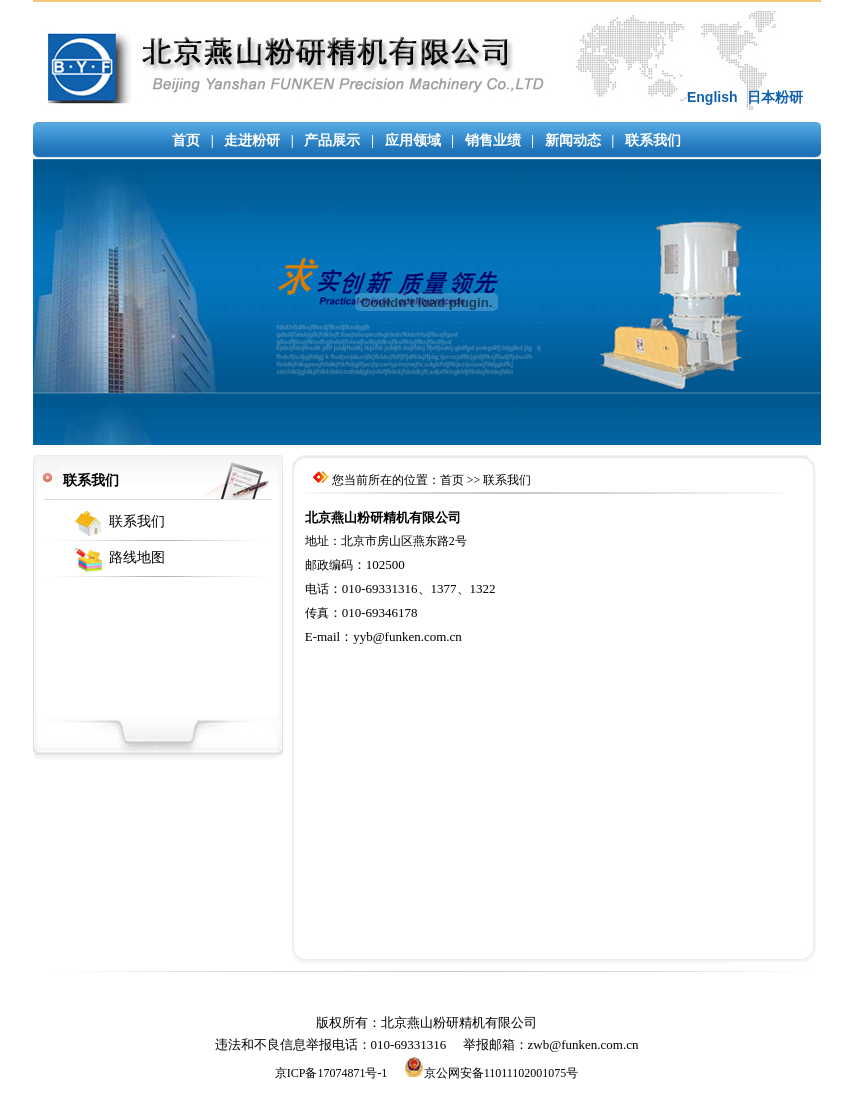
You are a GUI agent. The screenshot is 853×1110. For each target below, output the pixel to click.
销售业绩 (493, 140)
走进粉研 (252, 140)
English (712, 97)
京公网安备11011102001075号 (491, 1073)
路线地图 (137, 557)
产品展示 (332, 140)
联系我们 (653, 140)
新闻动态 (573, 140)
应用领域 (413, 140)
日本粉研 (775, 97)
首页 (186, 140)
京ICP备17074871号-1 (331, 1073)
